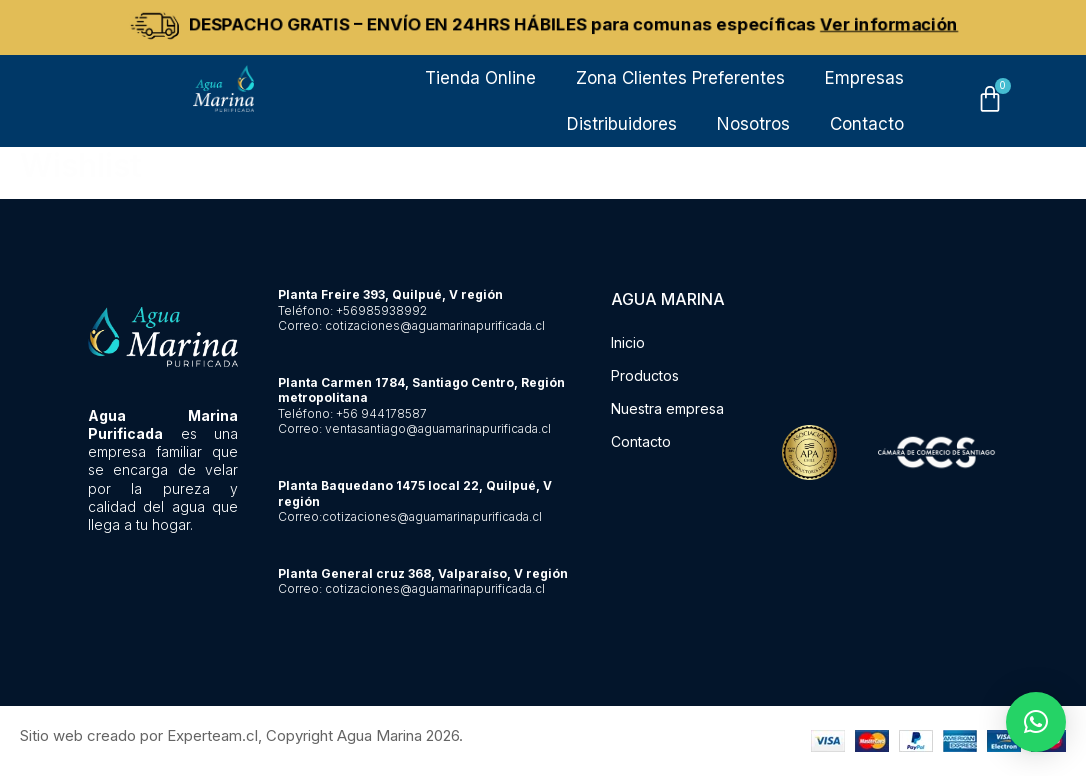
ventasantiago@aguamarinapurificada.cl (438, 428)
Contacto (867, 124)
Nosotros (753, 124)
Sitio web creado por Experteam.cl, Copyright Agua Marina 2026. (241, 735)
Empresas (864, 78)
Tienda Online (480, 78)
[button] (1036, 722)
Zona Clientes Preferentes (680, 78)
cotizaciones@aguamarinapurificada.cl (435, 325)
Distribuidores (622, 124)
